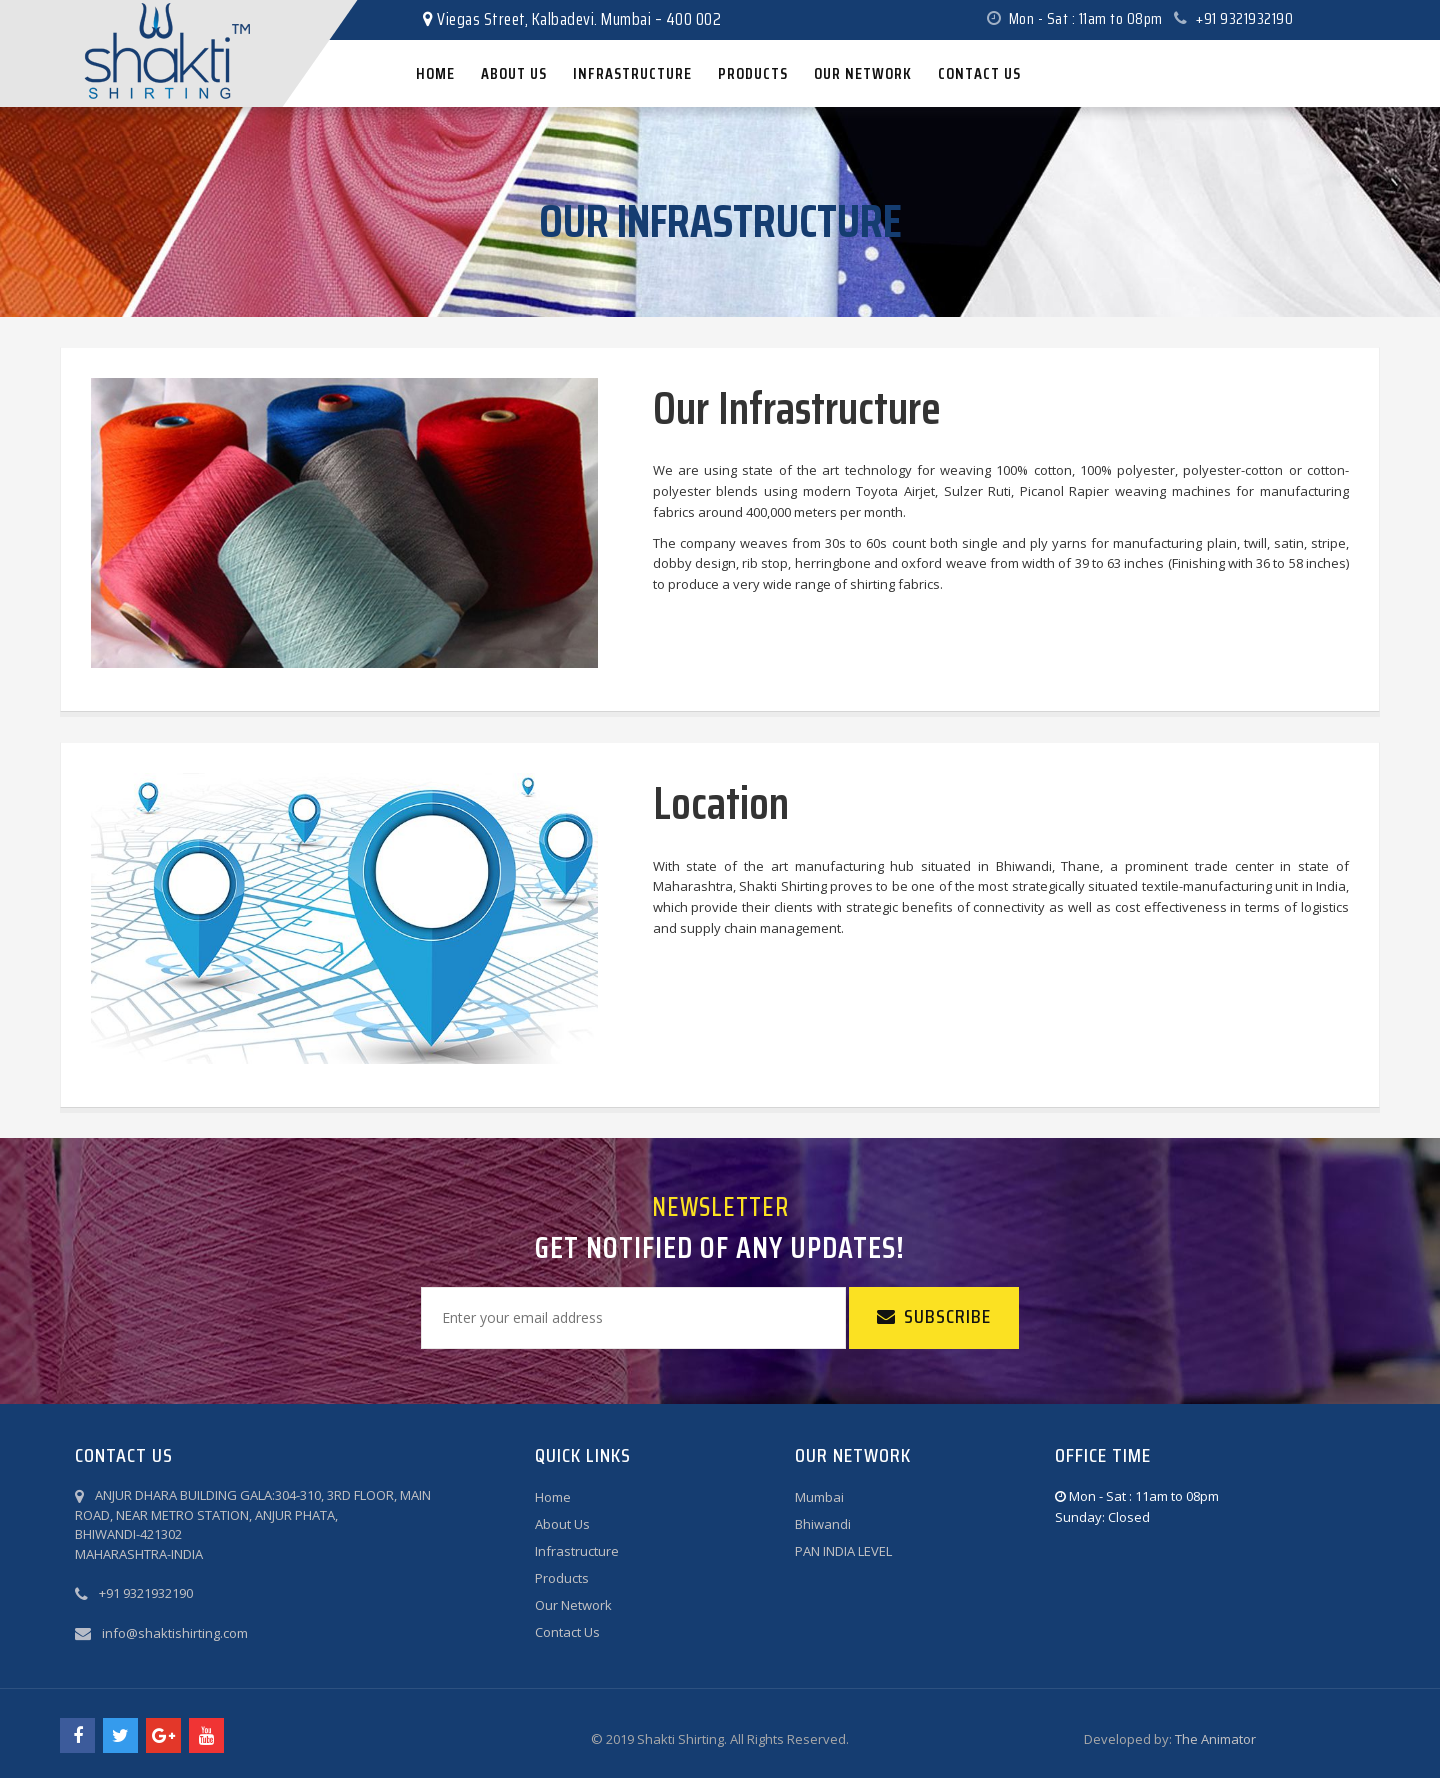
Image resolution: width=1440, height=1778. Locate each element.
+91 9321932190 (1233, 18)
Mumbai (819, 1497)
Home (553, 1497)
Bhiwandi (823, 1524)
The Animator (1215, 1739)
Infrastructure (577, 1551)
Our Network (573, 1605)
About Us (562, 1524)
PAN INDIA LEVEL (843, 1551)
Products (562, 1578)
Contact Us (567, 1632)
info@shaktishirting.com (175, 1633)
